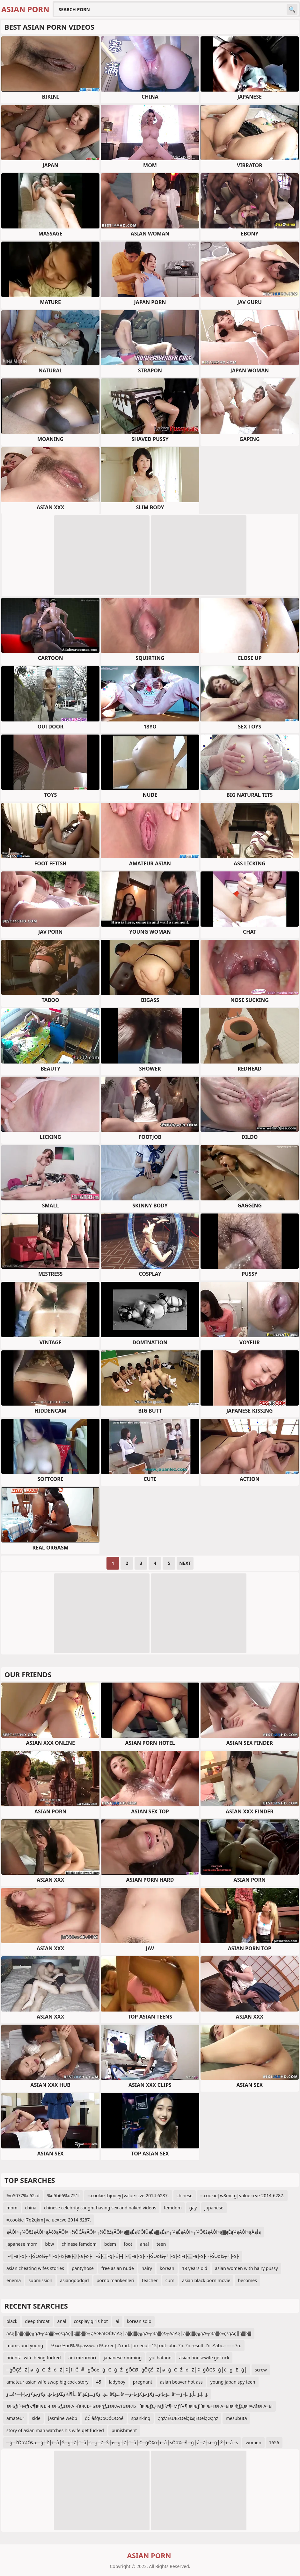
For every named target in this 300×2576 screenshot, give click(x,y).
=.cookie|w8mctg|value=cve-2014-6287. (242, 2195)
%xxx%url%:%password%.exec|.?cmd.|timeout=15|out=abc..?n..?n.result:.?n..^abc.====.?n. (146, 2345)
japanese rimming (123, 2358)
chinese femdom (79, 2244)
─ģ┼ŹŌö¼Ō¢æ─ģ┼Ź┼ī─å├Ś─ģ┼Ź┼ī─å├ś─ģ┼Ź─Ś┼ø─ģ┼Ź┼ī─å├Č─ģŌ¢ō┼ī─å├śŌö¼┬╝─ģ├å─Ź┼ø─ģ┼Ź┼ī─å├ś (122, 2442)
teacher (150, 2280)
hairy (147, 2268)
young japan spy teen (232, 2382)
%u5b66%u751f (63, 2195)
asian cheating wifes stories (35, 2268)
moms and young (24, 2345)
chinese (185, 2195)
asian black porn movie (206, 2280)
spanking (140, 2418)
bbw (49, 2244)
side (36, 2418)
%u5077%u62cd (23, 2195)
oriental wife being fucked (33, 2358)
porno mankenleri (115, 2280)
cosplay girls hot (91, 2321)
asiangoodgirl (74, 2280)
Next (185, 1563)
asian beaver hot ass (181, 2382)
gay (193, 2208)
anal (144, 2244)
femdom (173, 2208)
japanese (213, 2208)
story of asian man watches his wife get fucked (55, 2430)
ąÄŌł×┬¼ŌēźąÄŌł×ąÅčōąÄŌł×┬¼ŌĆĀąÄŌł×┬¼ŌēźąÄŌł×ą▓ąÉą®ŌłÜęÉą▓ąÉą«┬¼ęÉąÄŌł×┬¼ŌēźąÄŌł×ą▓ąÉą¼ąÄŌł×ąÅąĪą (133, 2232)
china (31, 2208)
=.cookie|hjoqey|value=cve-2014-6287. (128, 2195)
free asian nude (117, 2268)
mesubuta (236, 2418)
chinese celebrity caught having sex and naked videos (100, 2208)
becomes (247, 2280)
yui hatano (160, 2358)
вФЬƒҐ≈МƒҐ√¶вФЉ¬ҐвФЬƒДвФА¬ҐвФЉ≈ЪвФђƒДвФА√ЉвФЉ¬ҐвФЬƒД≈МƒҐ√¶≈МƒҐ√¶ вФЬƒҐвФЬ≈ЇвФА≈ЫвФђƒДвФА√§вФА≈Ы (139, 2406)
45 (98, 2382)
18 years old (194, 2268)
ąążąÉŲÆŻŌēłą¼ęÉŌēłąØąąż (188, 2418)
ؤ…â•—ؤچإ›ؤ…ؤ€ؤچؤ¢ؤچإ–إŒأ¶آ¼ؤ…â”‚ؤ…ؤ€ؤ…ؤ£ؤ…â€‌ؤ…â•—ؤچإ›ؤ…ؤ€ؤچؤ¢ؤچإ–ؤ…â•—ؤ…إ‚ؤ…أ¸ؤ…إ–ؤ (107, 2394)
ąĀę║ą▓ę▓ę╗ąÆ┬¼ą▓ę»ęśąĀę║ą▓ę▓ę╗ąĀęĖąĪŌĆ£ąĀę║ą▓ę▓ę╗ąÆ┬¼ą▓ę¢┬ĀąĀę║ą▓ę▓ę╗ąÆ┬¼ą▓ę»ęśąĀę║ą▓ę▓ (128, 2333)
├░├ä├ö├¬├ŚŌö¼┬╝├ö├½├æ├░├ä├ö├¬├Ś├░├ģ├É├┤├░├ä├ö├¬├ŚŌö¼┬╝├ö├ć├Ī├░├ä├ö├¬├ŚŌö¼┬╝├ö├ (122, 2256)
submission (40, 2280)
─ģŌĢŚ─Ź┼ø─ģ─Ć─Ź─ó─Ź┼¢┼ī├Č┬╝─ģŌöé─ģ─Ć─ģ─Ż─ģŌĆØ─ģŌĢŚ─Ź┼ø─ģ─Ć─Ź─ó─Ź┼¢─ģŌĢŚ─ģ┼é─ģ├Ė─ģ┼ (126, 2370)
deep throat (37, 2321)
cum (169, 2280)
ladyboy (117, 2382)
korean (167, 2268)
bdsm (110, 2244)
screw (261, 2370)
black (11, 2321)
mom (12, 2208)
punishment (124, 2430)
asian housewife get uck (204, 2358)
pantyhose (83, 2268)
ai (117, 2321)
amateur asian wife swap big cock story (47, 2382)
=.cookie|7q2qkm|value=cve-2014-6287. (48, 2220)
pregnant (142, 2382)
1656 (274, 2442)
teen (161, 2244)
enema (13, 2280)
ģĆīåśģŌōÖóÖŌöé (104, 2418)
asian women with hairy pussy (246, 2268)
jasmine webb (62, 2418)
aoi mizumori (82, 2358)
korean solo (139, 2321)
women (253, 2442)
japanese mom (21, 2244)
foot (128, 2244)
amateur (15, 2418)
